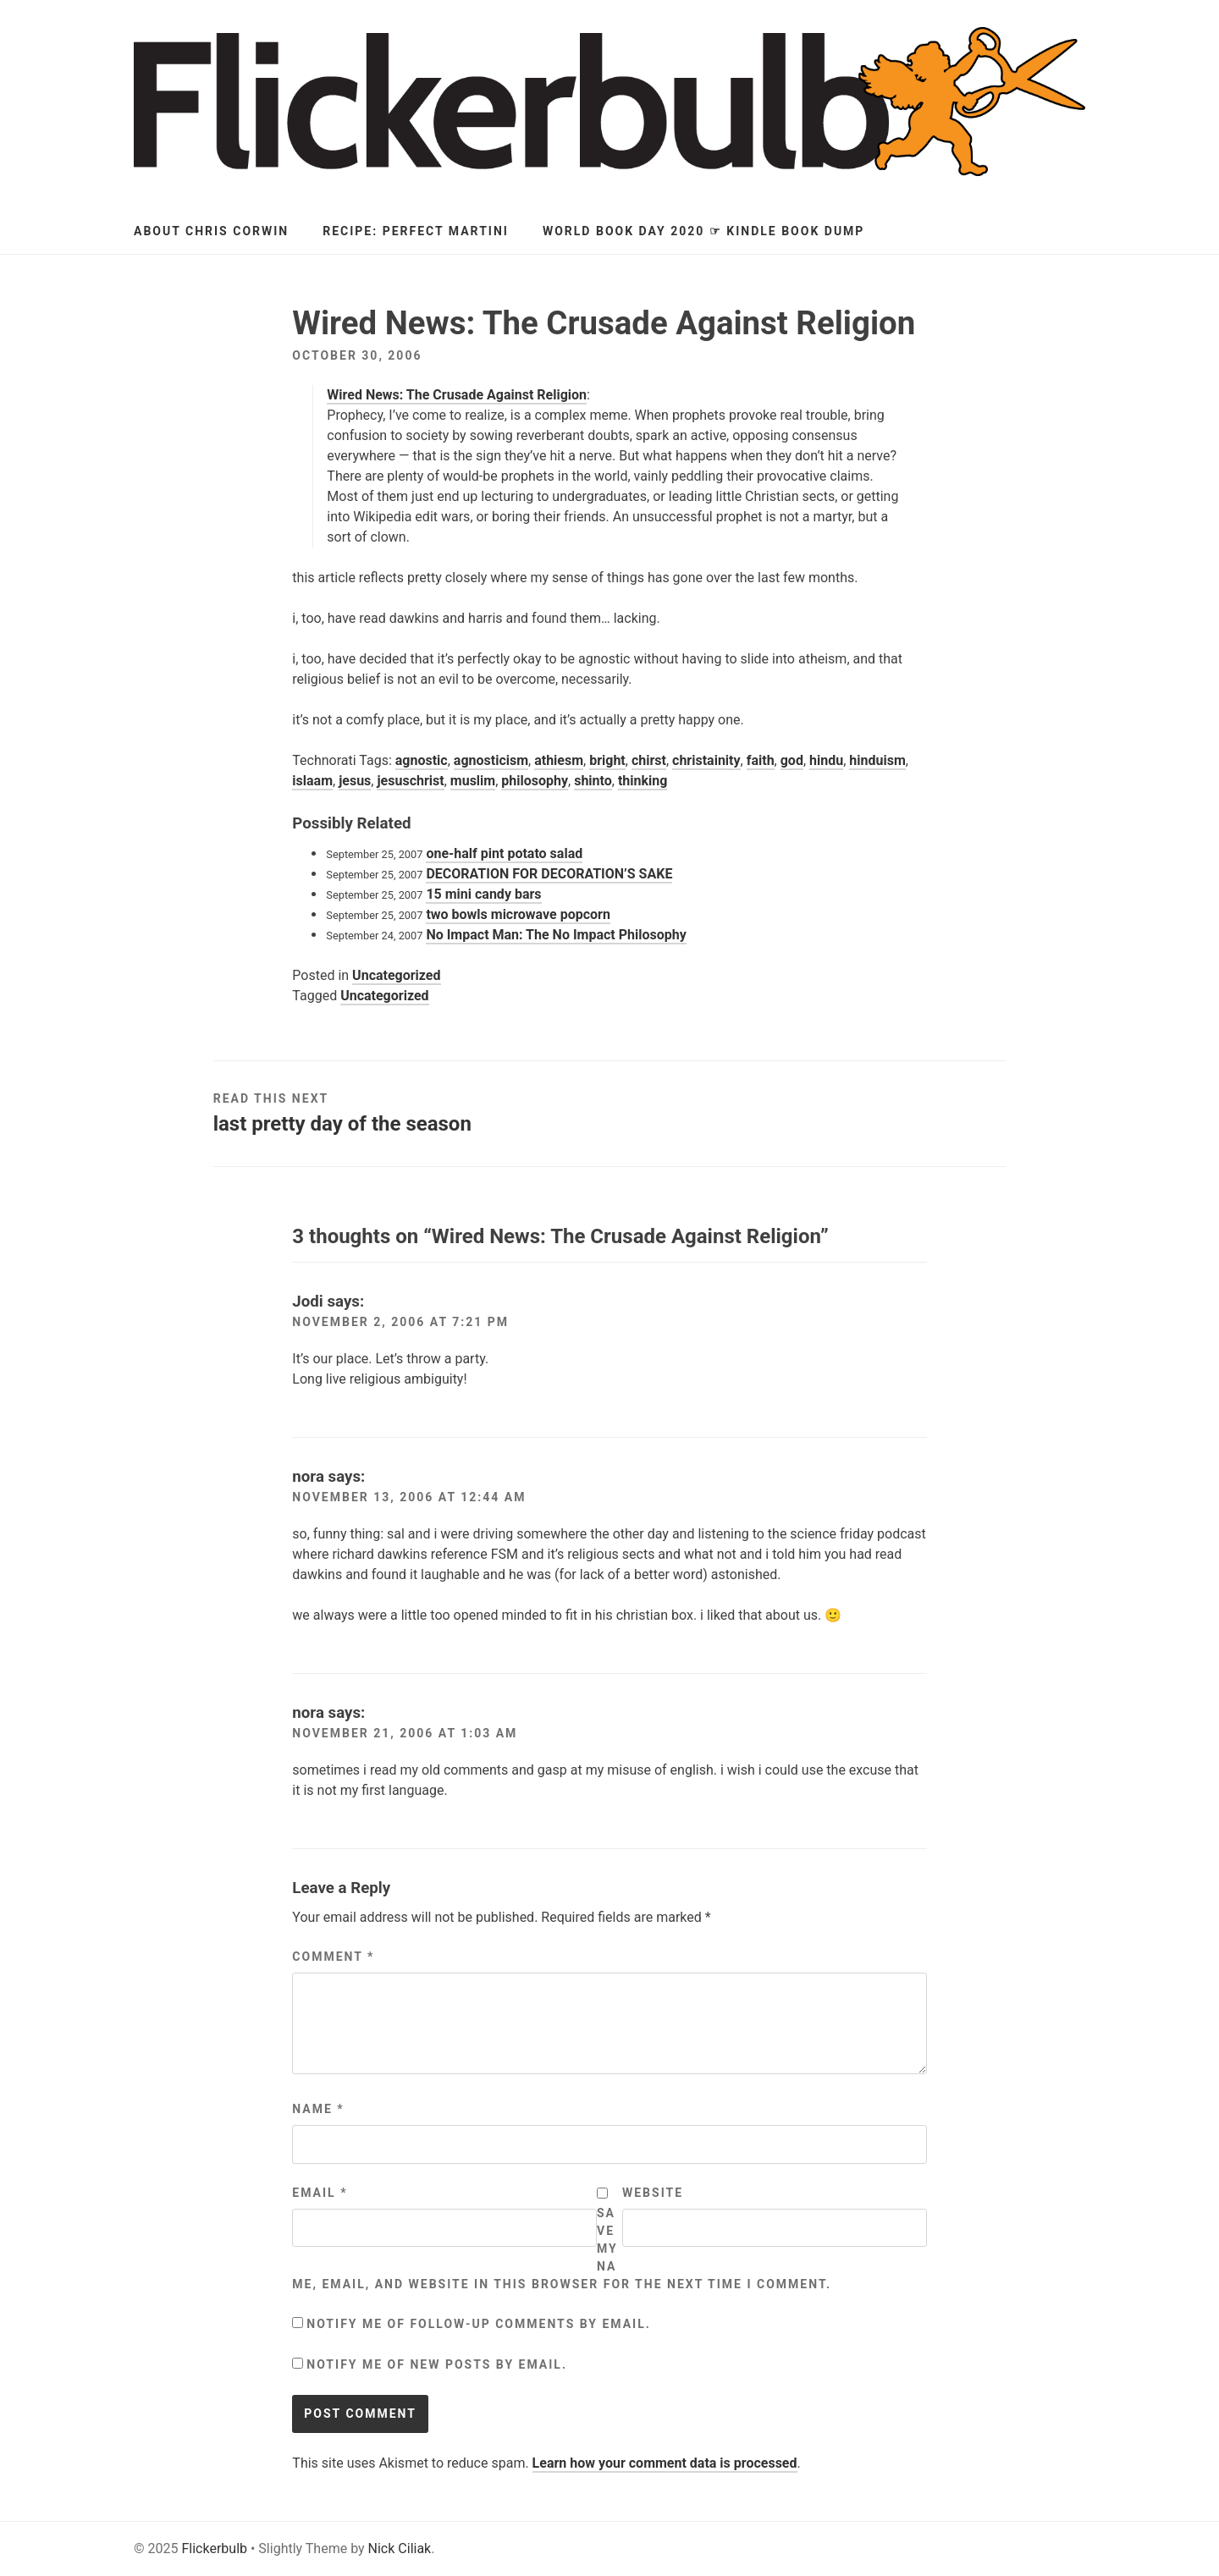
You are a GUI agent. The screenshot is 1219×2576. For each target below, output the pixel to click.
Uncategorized (396, 975)
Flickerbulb (214, 2548)
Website (652, 2192)
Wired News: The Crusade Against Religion (457, 395)
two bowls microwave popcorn (518, 914)
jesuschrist (410, 781)
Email (319, 2192)
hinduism (877, 760)
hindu (826, 760)
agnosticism (491, 760)
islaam (312, 781)
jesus (355, 781)
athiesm (558, 760)
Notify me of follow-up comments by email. (478, 2324)
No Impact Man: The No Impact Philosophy (556, 935)
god (791, 760)
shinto (593, 781)
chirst (649, 760)
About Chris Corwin (211, 231)
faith (761, 760)
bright (607, 760)
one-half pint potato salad (504, 853)
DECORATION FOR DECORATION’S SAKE (549, 874)
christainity (706, 760)
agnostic (421, 760)
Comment (333, 1956)
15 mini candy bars (483, 894)
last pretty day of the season (342, 1124)
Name (318, 2109)
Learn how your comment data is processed (664, 2463)
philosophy (534, 781)
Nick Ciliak (400, 2548)
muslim (472, 781)
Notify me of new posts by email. (436, 2364)
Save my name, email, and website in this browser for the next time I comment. (561, 2248)
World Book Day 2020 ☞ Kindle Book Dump (703, 231)
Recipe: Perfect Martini (416, 231)
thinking (642, 781)
